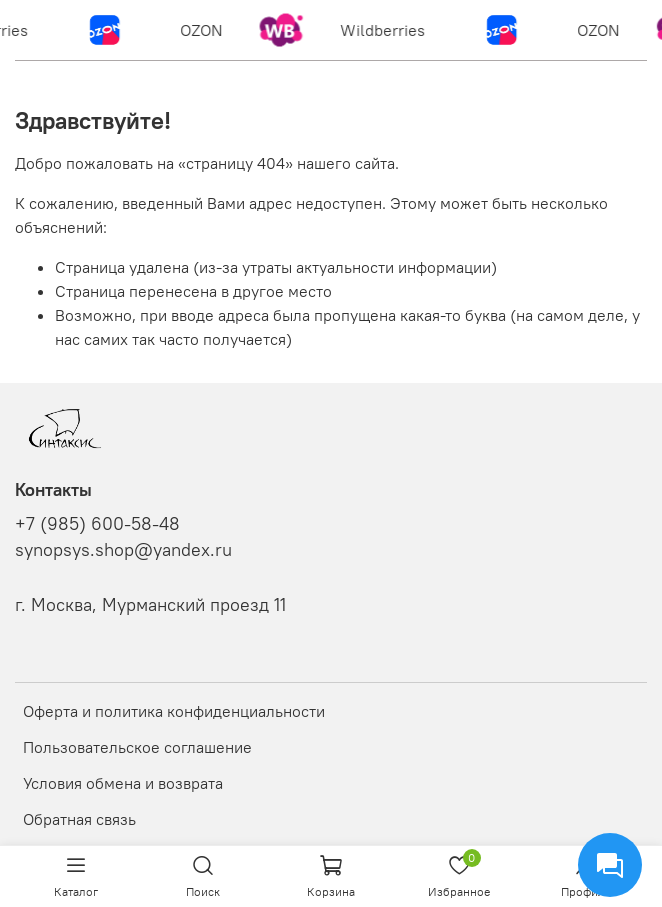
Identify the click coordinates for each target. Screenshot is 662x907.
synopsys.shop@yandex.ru (123, 550)
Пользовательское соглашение (137, 747)
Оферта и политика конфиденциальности (174, 711)
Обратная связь (79, 819)
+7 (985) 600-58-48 (97, 524)
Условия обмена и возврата (123, 783)
